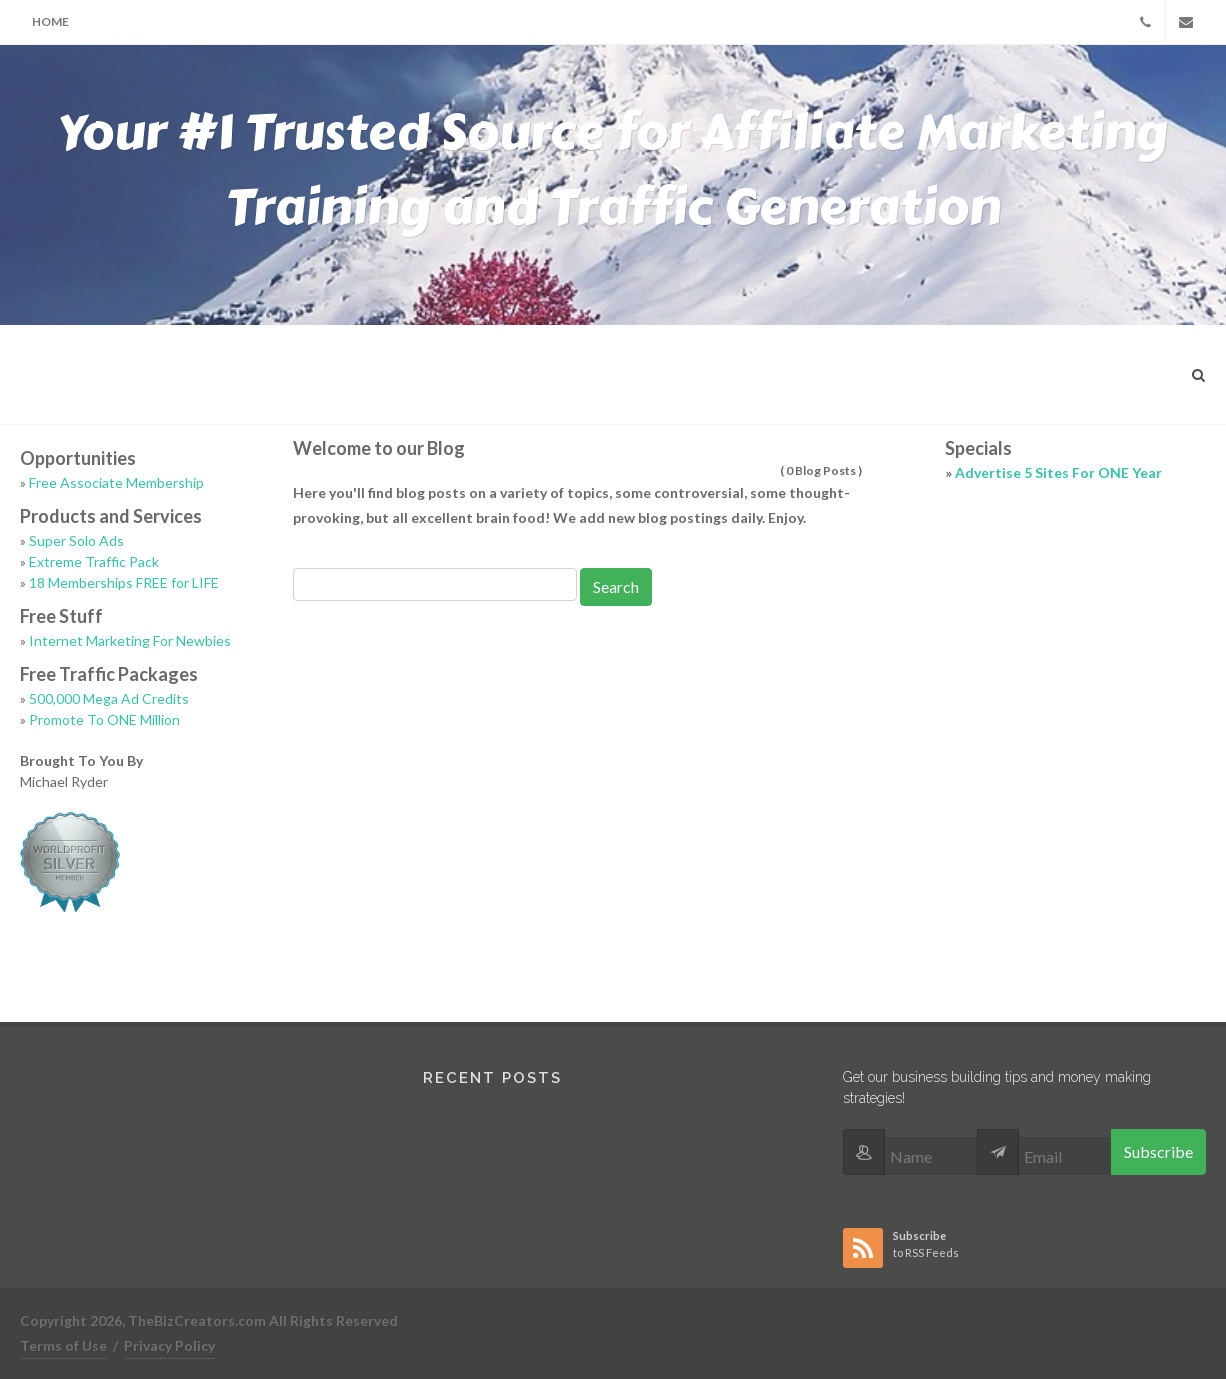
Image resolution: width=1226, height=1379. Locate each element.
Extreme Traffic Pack (94, 561)
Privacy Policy (169, 1345)
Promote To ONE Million (104, 719)
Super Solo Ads (76, 540)
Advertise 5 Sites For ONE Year (1058, 472)
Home (50, 21)
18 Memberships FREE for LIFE (124, 582)
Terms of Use (63, 1345)
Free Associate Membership (116, 482)
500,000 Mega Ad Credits (109, 698)
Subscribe (1158, 1151)
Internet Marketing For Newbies (130, 640)
